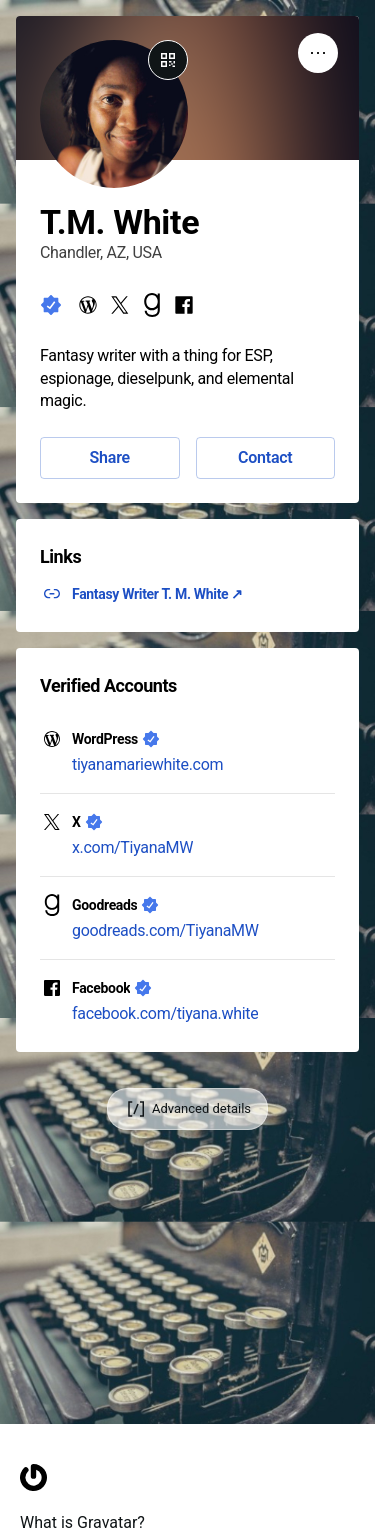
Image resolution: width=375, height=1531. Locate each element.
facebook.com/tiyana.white (165, 1013)
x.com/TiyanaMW (132, 847)
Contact (265, 457)
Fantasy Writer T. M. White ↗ (157, 594)
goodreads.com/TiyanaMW (165, 930)
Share (110, 457)
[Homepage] (33, 1514)
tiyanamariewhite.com (147, 764)
